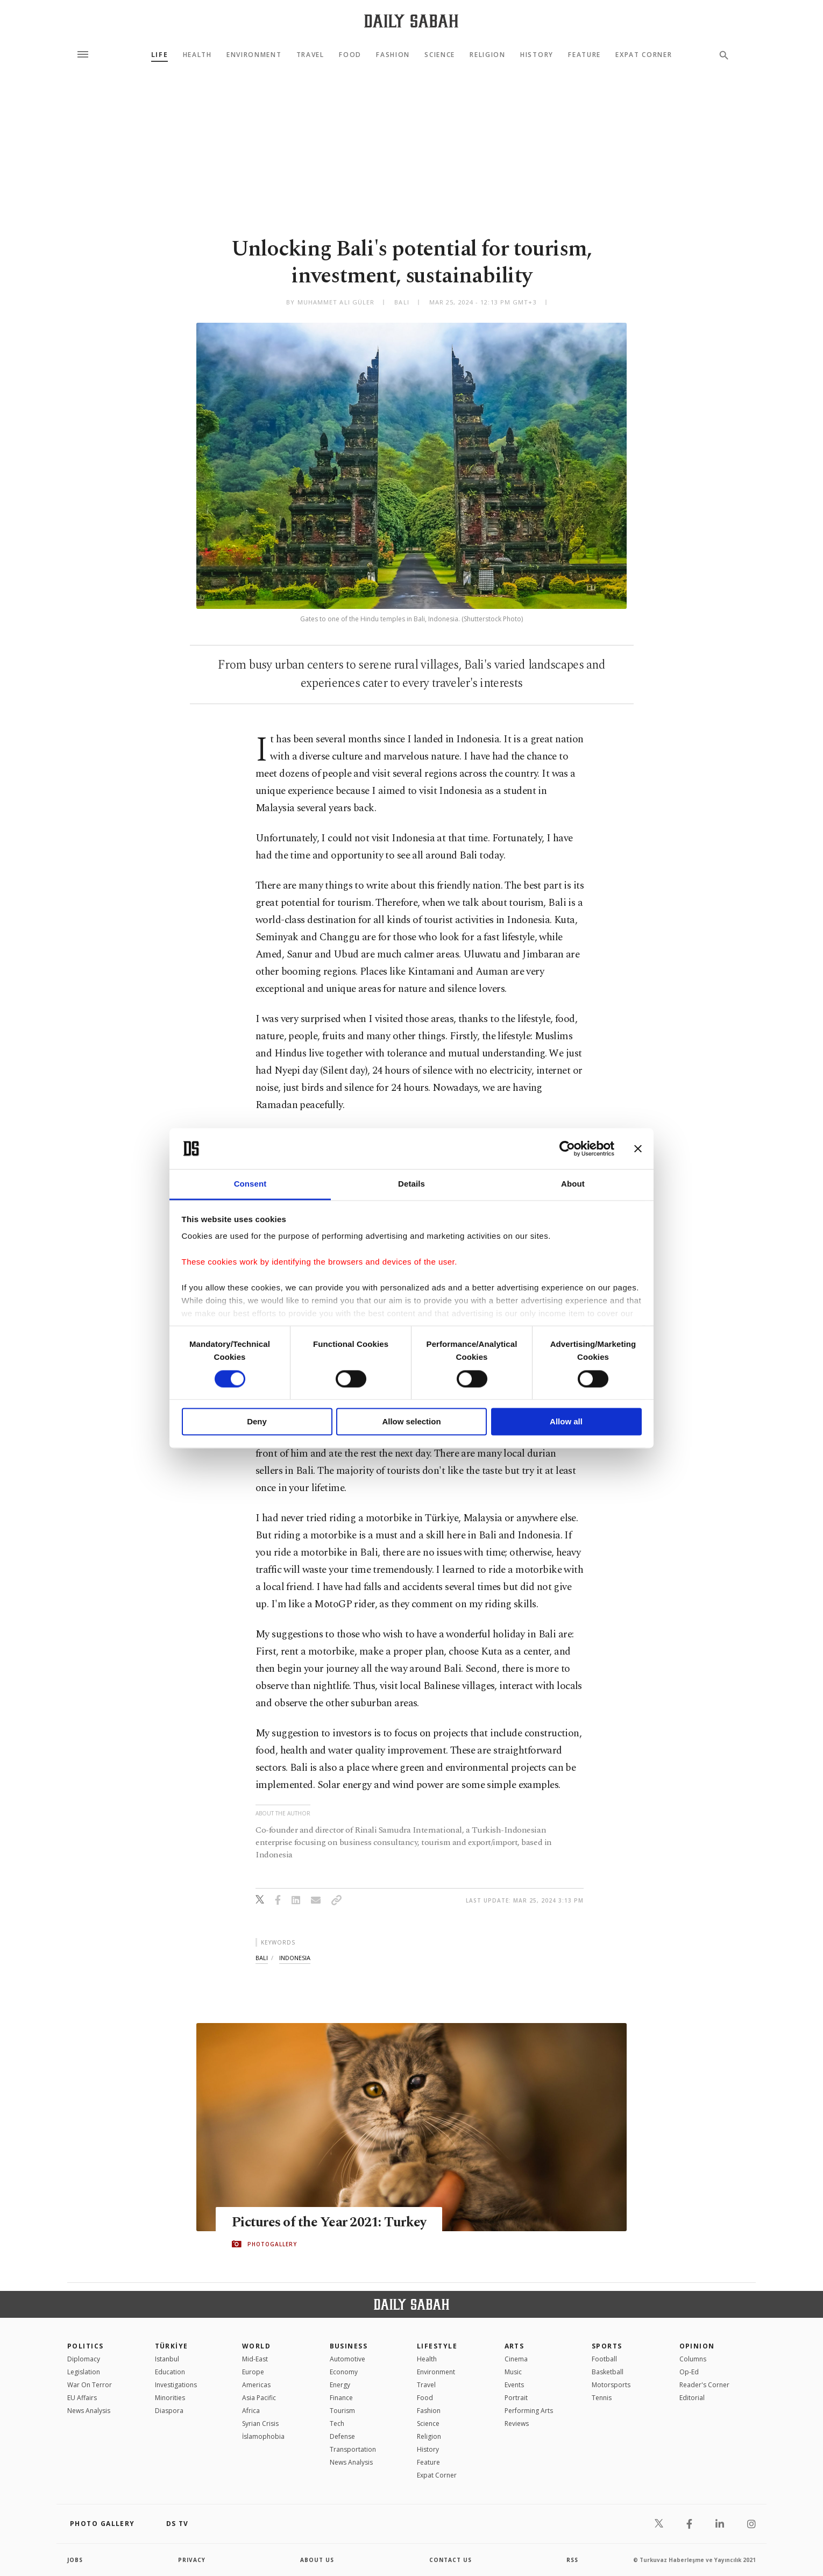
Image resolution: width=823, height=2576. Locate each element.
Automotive (347, 2359)
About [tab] (573, 1184)
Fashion (393, 55)
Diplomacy (83, 2359)
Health (197, 55)
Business (349, 2346)
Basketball (607, 2371)
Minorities (170, 2397)
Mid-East (255, 2359)
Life (159, 55)
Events (514, 2384)
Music (513, 2371)
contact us (450, 2560)
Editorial (692, 2397)
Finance (341, 2397)
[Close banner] (638, 1148)
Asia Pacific (259, 2397)
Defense (342, 2436)
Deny (257, 1422)
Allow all (566, 1422)
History (537, 55)
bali (262, 1958)
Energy (340, 2384)
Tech (337, 2423)
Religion (487, 55)
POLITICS (85, 2346)
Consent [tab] (250, 1184)
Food (350, 55)
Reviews (517, 2423)
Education (170, 2371)
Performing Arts (529, 2410)
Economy (344, 2371)
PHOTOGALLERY (272, 2244)
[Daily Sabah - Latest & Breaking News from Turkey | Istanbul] (411, 20)
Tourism (342, 2410)
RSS (572, 2560)
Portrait (516, 2397)
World (256, 2346)
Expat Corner (643, 55)
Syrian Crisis (260, 2423)
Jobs (75, 2560)
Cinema (516, 2359)
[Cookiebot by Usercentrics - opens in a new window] (567, 1148)
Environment (253, 55)
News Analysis (88, 2410)
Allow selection (411, 1422)
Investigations (176, 2384)
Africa (251, 2410)
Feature (584, 55)
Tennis (602, 2397)
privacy (191, 2560)
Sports (607, 2346)
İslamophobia (263, 2436)
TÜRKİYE (171, 2346)
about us (317, 2560)
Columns (692, 2359)
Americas (256, 2384)
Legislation (83, 2371)
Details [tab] (411, 1184)
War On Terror (89, 2384)
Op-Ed (689, 2371)
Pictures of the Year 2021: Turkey (329, 2222)
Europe (253, 2371)
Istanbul (167, 2359)
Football (604, 2359)
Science (439, 55)
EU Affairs (82, 2397)
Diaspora (169, 2410)
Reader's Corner (704, 2384)
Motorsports (611, 2384)
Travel (310, 55)
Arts (514, 2346)
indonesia (294, 1958)
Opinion (697, 2346)
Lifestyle (437, 2346)
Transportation (353, 2449)
